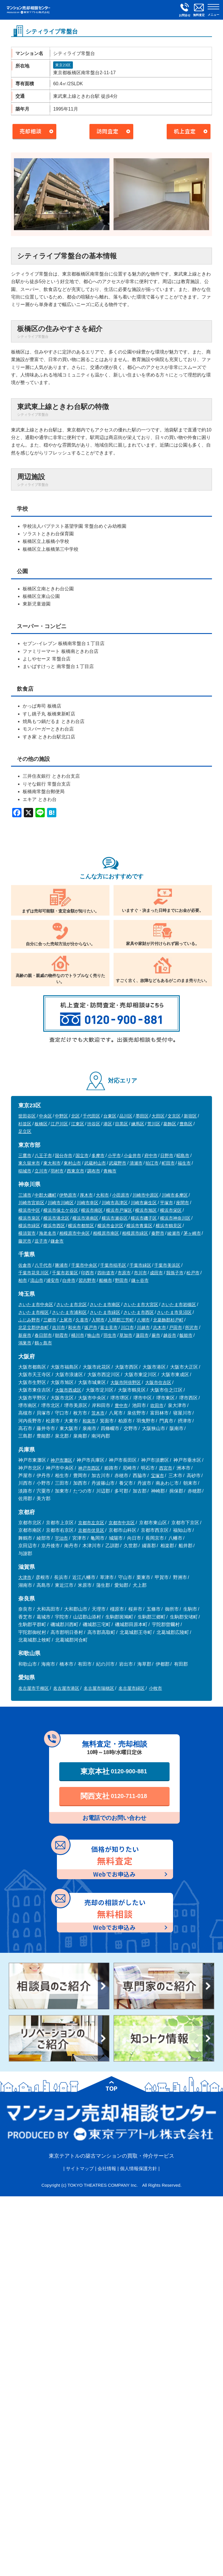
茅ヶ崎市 (192, 1233)
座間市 (182, 1202)
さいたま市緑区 (105, 1312)
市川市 (140, 1272)
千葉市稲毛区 (113, 1265)
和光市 (74, 1327)
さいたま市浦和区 (69, 1312)
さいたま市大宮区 (140, 1304)
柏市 (22, 1280)
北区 (75, 1115)
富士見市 (109, 1327)
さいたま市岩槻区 (178, 1304)
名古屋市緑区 (131, 1688)
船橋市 (105, 1280)
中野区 (61, 1115)
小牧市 (155, 1688)
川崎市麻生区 (144, 1202)
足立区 (24, 1131)
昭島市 (182, 1155)
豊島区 (186, 1123)
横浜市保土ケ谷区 (60, 1210)
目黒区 (121, 1123)
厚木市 (86, 1195)
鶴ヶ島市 (43, 1342)
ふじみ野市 (29, 1319)
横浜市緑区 (29, 1225)
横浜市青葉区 (139, 1225)
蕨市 (156, 1335)
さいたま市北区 (71, 1304)
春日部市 (43, 1335)
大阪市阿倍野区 (125, 1382)
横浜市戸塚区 (119, 1210)
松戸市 (192, 1272)
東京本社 (113, 1771)
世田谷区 (27, 1115)
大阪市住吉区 (158, 1382)
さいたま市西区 (138, 1312)
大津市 (24, 1577)
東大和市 (52, 1163)
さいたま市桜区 (33, 1312)
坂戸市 (90, 1327)
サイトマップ (80, 2168)
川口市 (127, 1327)
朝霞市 (61, 1335)
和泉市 (89, 1420)
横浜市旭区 (146, 1210)
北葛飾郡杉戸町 (168, 1319)
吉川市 (58, 1327)
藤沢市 (24, 1241)
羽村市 (57, 1170)
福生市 (184, 1163)
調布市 (93, 1170)
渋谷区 (93, 1123)
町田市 (168, 1163)
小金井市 (132, 1155)
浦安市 (52, 1280)
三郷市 (49, 1319)
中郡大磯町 (45, 1195)
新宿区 (190, 1115)
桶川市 (77, 1335)
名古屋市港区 (66, 1688)
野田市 (121, 1280)
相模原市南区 (106, 1233)
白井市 (68, 1280)
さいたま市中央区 (35, 1304)
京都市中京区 (122, 1522)
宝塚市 (157, 1475)
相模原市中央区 (74, 1233)
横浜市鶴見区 (169, 1225)
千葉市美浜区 (167, 1265)
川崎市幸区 (87, 1202)
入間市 (98, 1319)
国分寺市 (63, 1155)
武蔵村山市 (95, 1163)
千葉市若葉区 (65, 1272)
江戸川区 (59, 1123)
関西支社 (113, 1796)
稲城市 (24, 1170)
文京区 (174, 1115)
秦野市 (157, 1233)
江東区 (77, 1123)
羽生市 (109, 1335)
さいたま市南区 (105, 1304)
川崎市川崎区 (61, 1202)
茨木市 (98, 1412)
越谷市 (169, 1335)
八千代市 (43, 1265)
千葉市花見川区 (33, 1272)
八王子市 (43, 1155)
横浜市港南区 (85, 1218)
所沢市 (191, 1327)
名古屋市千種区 (33, 1688)
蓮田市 (142, 1335)
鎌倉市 (57, 1241)
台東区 (109, 1115)
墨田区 (142, 1115)
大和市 (102, 1195)
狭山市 (93, 1335)
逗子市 (41, 1241)
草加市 (125, 1335)
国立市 (82, 1155)
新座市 (24, 1335)
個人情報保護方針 (138, 2168)
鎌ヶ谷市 (140, 1280)
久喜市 (82, 1319)
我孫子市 (175, 1272)
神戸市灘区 (61, 1460)
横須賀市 (27, 1233)
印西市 (87, 1272)
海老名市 (47, 1233)
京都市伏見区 (91, 1530)
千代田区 (91, 1115)
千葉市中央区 (84, 1265)
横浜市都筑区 (81, 1225)
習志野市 (87, 1280)
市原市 (124, 1272)
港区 (107, 1123)
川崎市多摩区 (175, 1195)
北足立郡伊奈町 (33, 1327)
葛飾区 (169, 1123)
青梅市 (109, 1170)
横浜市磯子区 (144, 1218)
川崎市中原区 (145, 1195)
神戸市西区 (89, 1467)
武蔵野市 (117, 1163)
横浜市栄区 (171, 1210)
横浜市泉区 (29, 1218)
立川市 (41, 1170)
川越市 (143, 1327)
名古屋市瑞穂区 (99, 1688)
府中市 (150, 1155)
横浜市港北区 (56, 1218)
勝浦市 (61, 1265)
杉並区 (24, 1123)
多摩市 (98, 1155)
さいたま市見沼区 (174, 1312)
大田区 (158, 1115)
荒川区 (153, 1123)
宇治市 (61, 1538)
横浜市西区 (54, 1225)
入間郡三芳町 (121, 1319)
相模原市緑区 (135, 1233)
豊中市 (121, 1405)
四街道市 (106, 1272)
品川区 (125, 1115)
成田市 (156, 1272)
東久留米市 (29, 1163)
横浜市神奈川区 (175, 1218)
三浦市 (24, 1195)
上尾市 (65, 1319)
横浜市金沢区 (110, 1225)
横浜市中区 (29, 1210)
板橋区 (41, 1123)
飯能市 (186, 1335)
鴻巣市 (24, 1342)
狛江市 (152, 1163)
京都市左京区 (91, 1522)
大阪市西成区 (68, 1390)
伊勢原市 (68, 1195)
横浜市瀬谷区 (115, 1218)
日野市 (166, 1155)
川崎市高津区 (115, 1202)
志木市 (159, 1327)
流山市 (36, 1280)
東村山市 (72, 1163)
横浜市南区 (92, 1210)
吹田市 (156, 1405)
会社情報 (107, 2168)
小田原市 (121, 1195)
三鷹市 (24, 1155)
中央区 (45, 1115)
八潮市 (143, 1319)
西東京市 (75, 1170)
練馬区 (137, 1123)
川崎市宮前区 (31, 1202)
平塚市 (166, 1202)
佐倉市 (24, 1265)
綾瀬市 (173, 1233)
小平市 (114, 1155)
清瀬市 (136, 1163)
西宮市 (165, 1467)
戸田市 (175, 1327)
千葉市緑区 (140, 1265)
